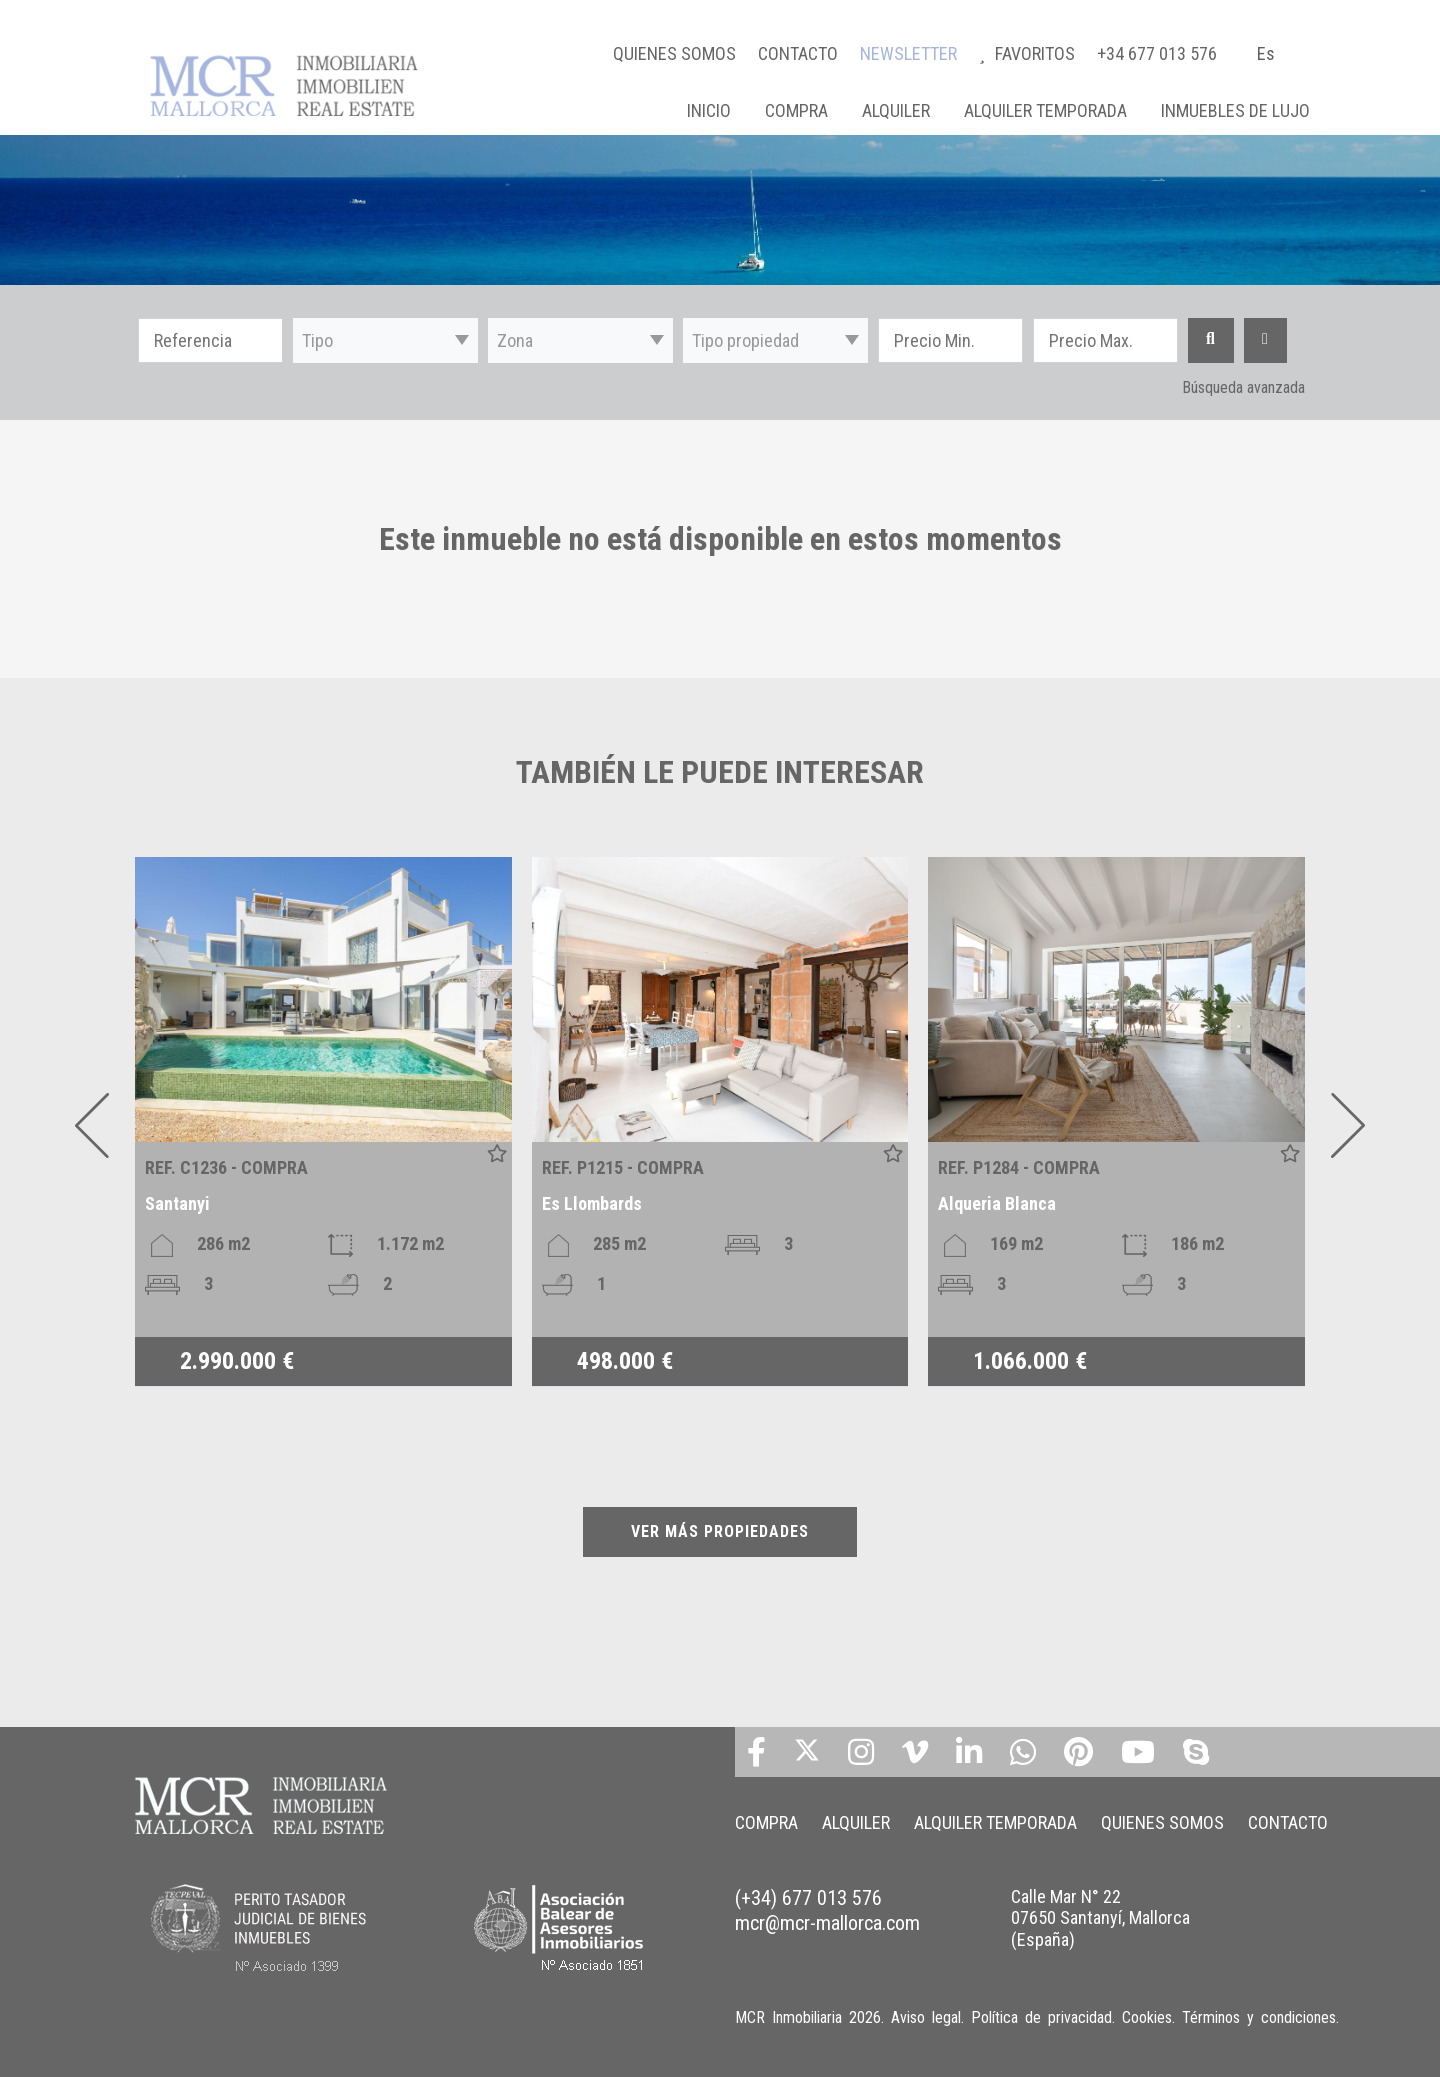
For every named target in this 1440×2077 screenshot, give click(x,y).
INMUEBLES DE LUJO (1235, 110)
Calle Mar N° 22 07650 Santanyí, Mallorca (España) (1100, 1918)
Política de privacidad (1041, 2017)
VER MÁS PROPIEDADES (720, 1531)
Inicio (709, 110)
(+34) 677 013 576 (808, 1898)
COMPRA (796, 110)
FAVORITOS (1029, 53)
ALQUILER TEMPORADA (1045, 110)
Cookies (1147, 2017)
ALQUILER (896, 110)
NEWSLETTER (908, 53)
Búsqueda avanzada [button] (1243, 387)
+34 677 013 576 (1157, 53)
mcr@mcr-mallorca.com (827, 1923)
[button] (385, 340)
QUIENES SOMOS (674, 53)
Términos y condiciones (1259, 2017)
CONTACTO (798, 53)
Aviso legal (926, 2017)
